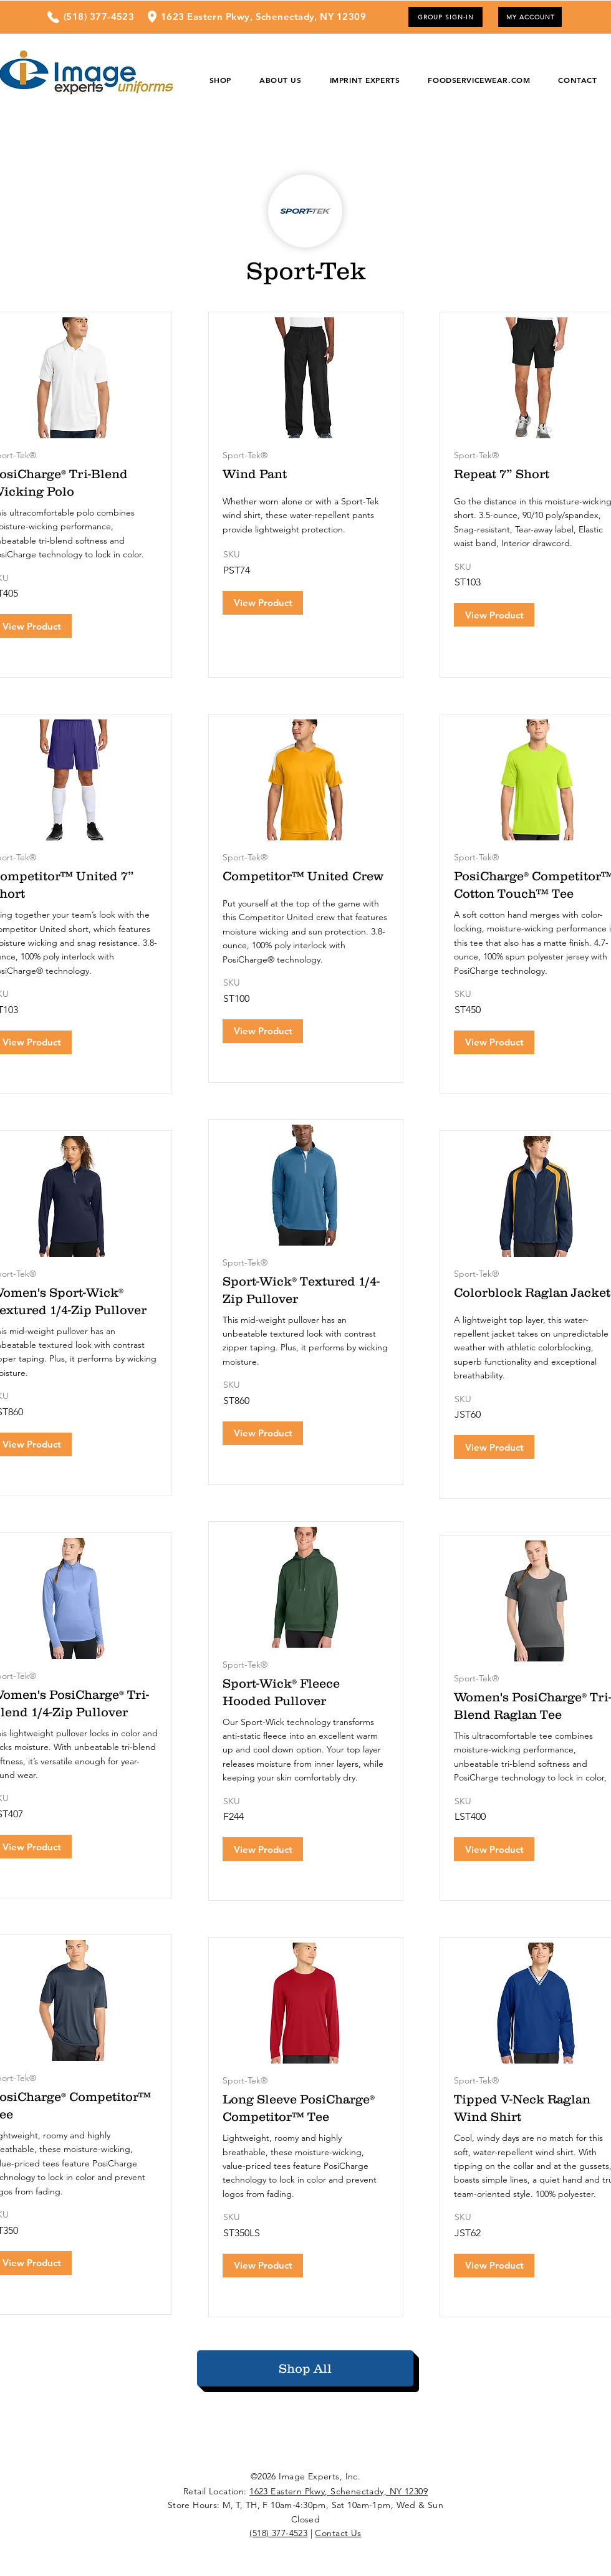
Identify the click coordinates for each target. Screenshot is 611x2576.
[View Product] (263, 603)
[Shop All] (305, 2368)
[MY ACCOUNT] (530, 17)
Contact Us (338, 2533)
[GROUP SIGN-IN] (445, 17)
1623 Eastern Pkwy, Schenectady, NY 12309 (338, 2491)
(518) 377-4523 (278, 2533)
